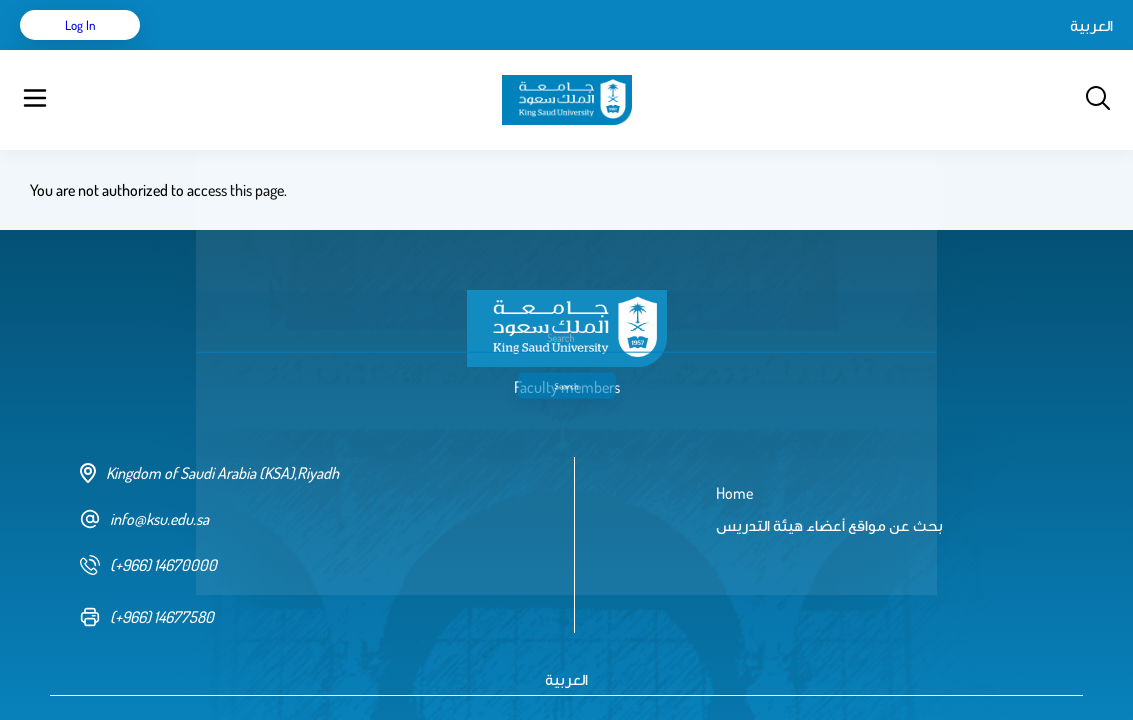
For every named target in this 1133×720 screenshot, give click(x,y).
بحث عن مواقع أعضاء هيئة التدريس (350, 50)
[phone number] (312, 515)
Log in (1038, 50)
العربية (921, 50)
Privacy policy (331, 677)
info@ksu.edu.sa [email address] (144, 469)
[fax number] (312, 567)
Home (198, 50)
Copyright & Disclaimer (209, 677)
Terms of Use (89, 677)
